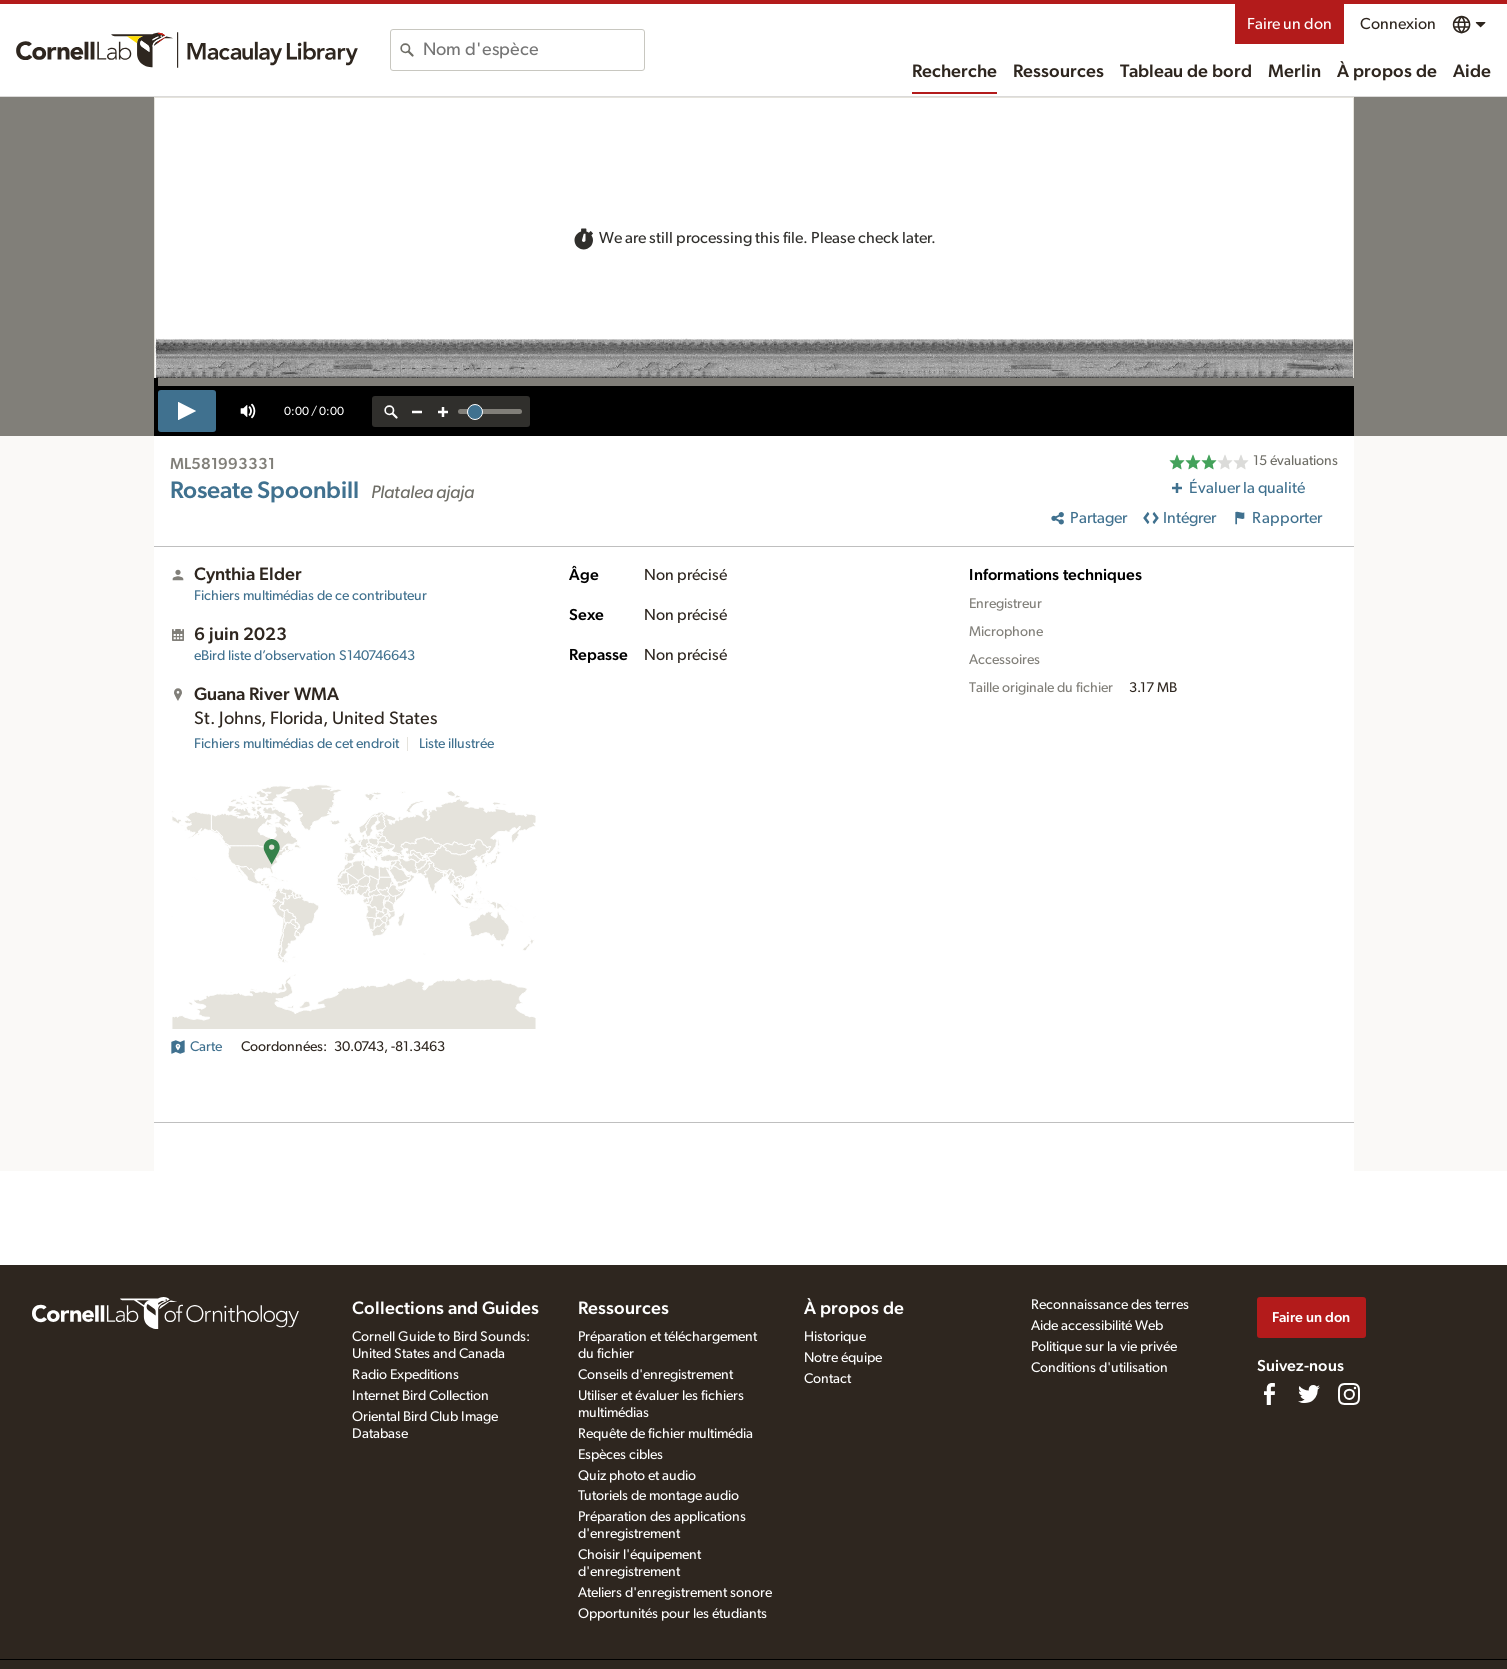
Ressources (1058, 72)
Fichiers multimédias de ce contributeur (310, 596)
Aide (1472, 72)
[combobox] (533, 50)
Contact (827, 1379)
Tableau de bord (1186, 72)
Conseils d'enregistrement (655, 1375)
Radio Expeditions (405, 1375)
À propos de (1387, 72)
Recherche (954, 72)
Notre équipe (843, 1358)
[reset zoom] (391, 411)
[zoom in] (443, 411)
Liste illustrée (456, 744)
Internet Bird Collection (420, 1396)
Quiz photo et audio (637, 1476)
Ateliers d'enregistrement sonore (675, 1593)
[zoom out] (417, 411)
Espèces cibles (620, 1455)
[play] (187, 411)
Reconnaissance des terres (1110, 1305)
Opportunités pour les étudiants (672, 1614)
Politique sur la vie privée (1104, 1347)
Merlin (1294, 72)
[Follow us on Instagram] (1349, 1394)
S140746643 (304, 656)
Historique (835, 1337)
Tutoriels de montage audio (658, 1496)
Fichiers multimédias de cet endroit (296, 744)
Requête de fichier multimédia (665, 1434)
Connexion (1398, 24)
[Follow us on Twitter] (1309, 1394)
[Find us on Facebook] (1269, 1394)
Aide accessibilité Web (1097, 1326)
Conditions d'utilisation (1099, 1368)
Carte (196, 1047)
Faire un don (1289, 24)
